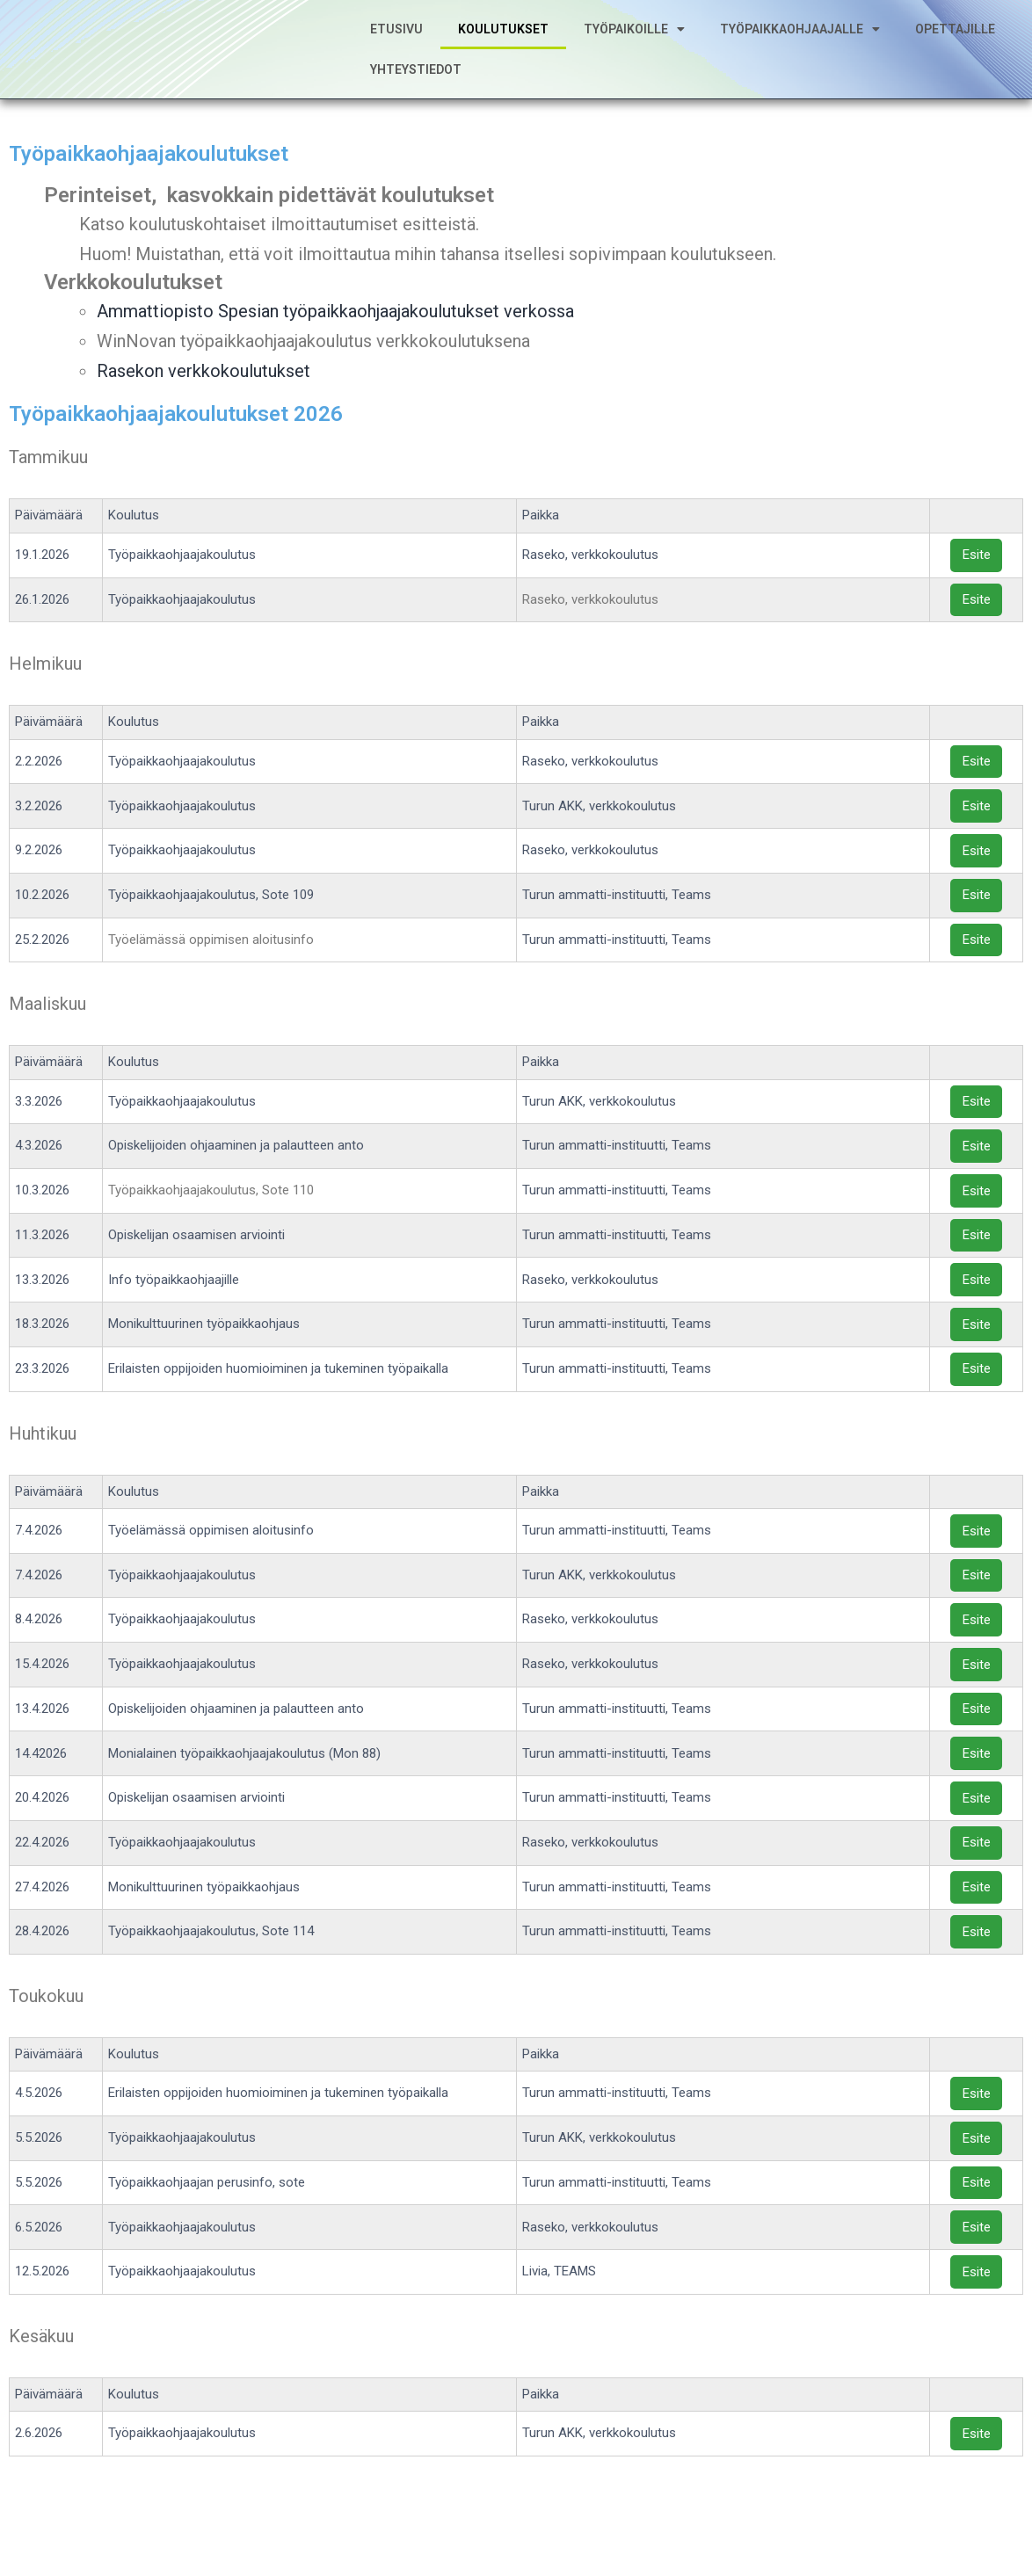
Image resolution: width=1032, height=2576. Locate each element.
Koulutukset (503, 41)
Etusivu (396, 41)
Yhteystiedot (415, 82)
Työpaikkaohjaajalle (800, 41)
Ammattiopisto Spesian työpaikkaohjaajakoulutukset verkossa (335, 335)
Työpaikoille (634, 41)
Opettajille (955, 41)
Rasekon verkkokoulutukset (203, 395)
